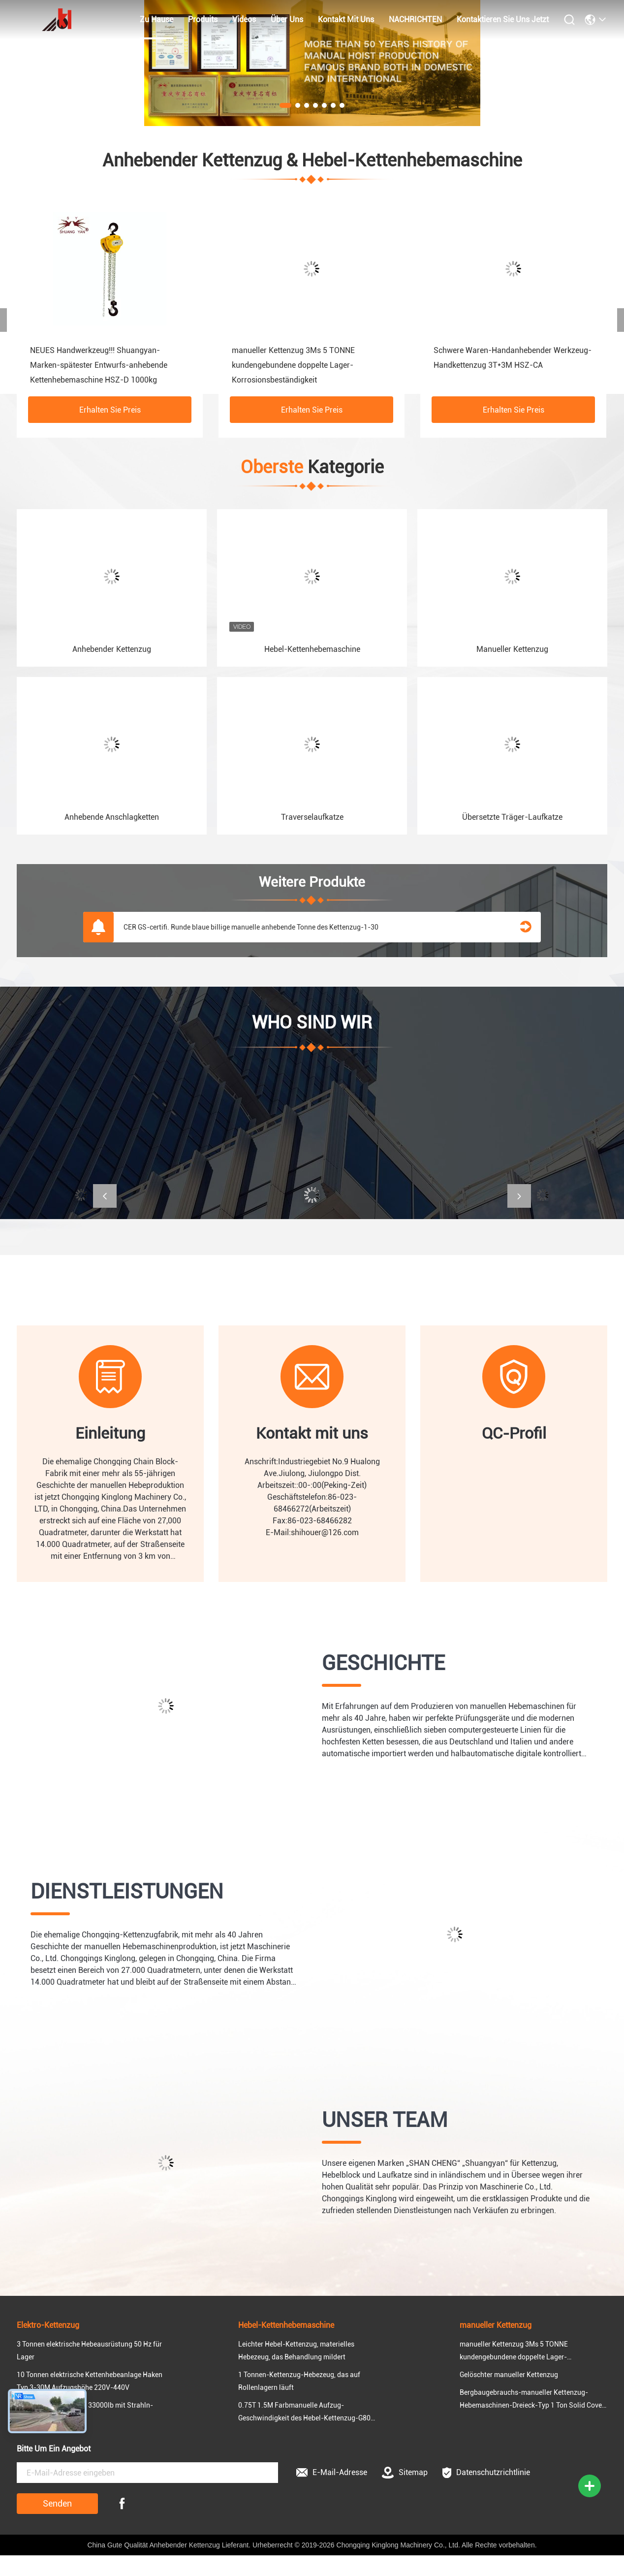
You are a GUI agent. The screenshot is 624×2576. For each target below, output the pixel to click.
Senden (57, 2503)
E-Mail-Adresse (331, 2472)
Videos (244, 19)
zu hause (156, 19)
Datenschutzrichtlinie (486, 2473)
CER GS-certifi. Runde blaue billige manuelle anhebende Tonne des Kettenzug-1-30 (251, 927)
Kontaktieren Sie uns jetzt (503, 19)
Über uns (287, 19)
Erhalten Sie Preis (110, 410)
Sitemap (405, 2473)
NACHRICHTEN (415, 19)
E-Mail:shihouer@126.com (312, 1532)
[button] (105, 1196)
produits (203, 19)
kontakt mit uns (346, 19)
